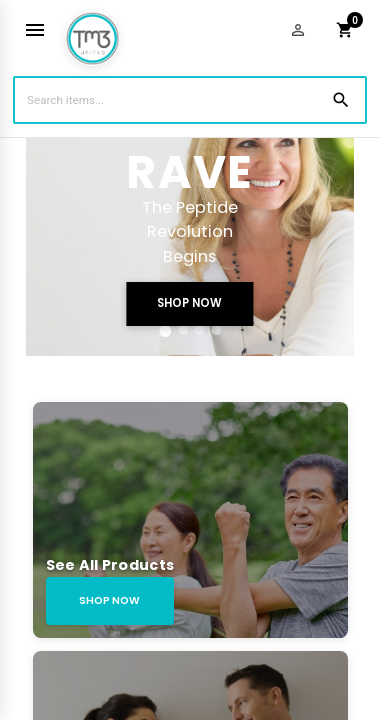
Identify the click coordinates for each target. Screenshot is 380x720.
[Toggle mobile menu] (35, 30)
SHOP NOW (189, 303)
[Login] (298, 30)
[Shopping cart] (345, 30)
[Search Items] (190, 100)
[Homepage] (92, 30)
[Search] (341, 100)
